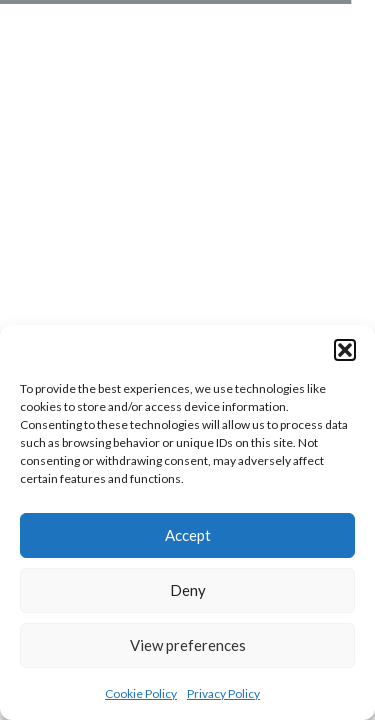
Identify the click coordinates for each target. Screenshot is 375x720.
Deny (188, 590)
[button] (345, 350)
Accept (188, 535)
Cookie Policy (141, 693)
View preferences (188, 645)
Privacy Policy (223, 693)
